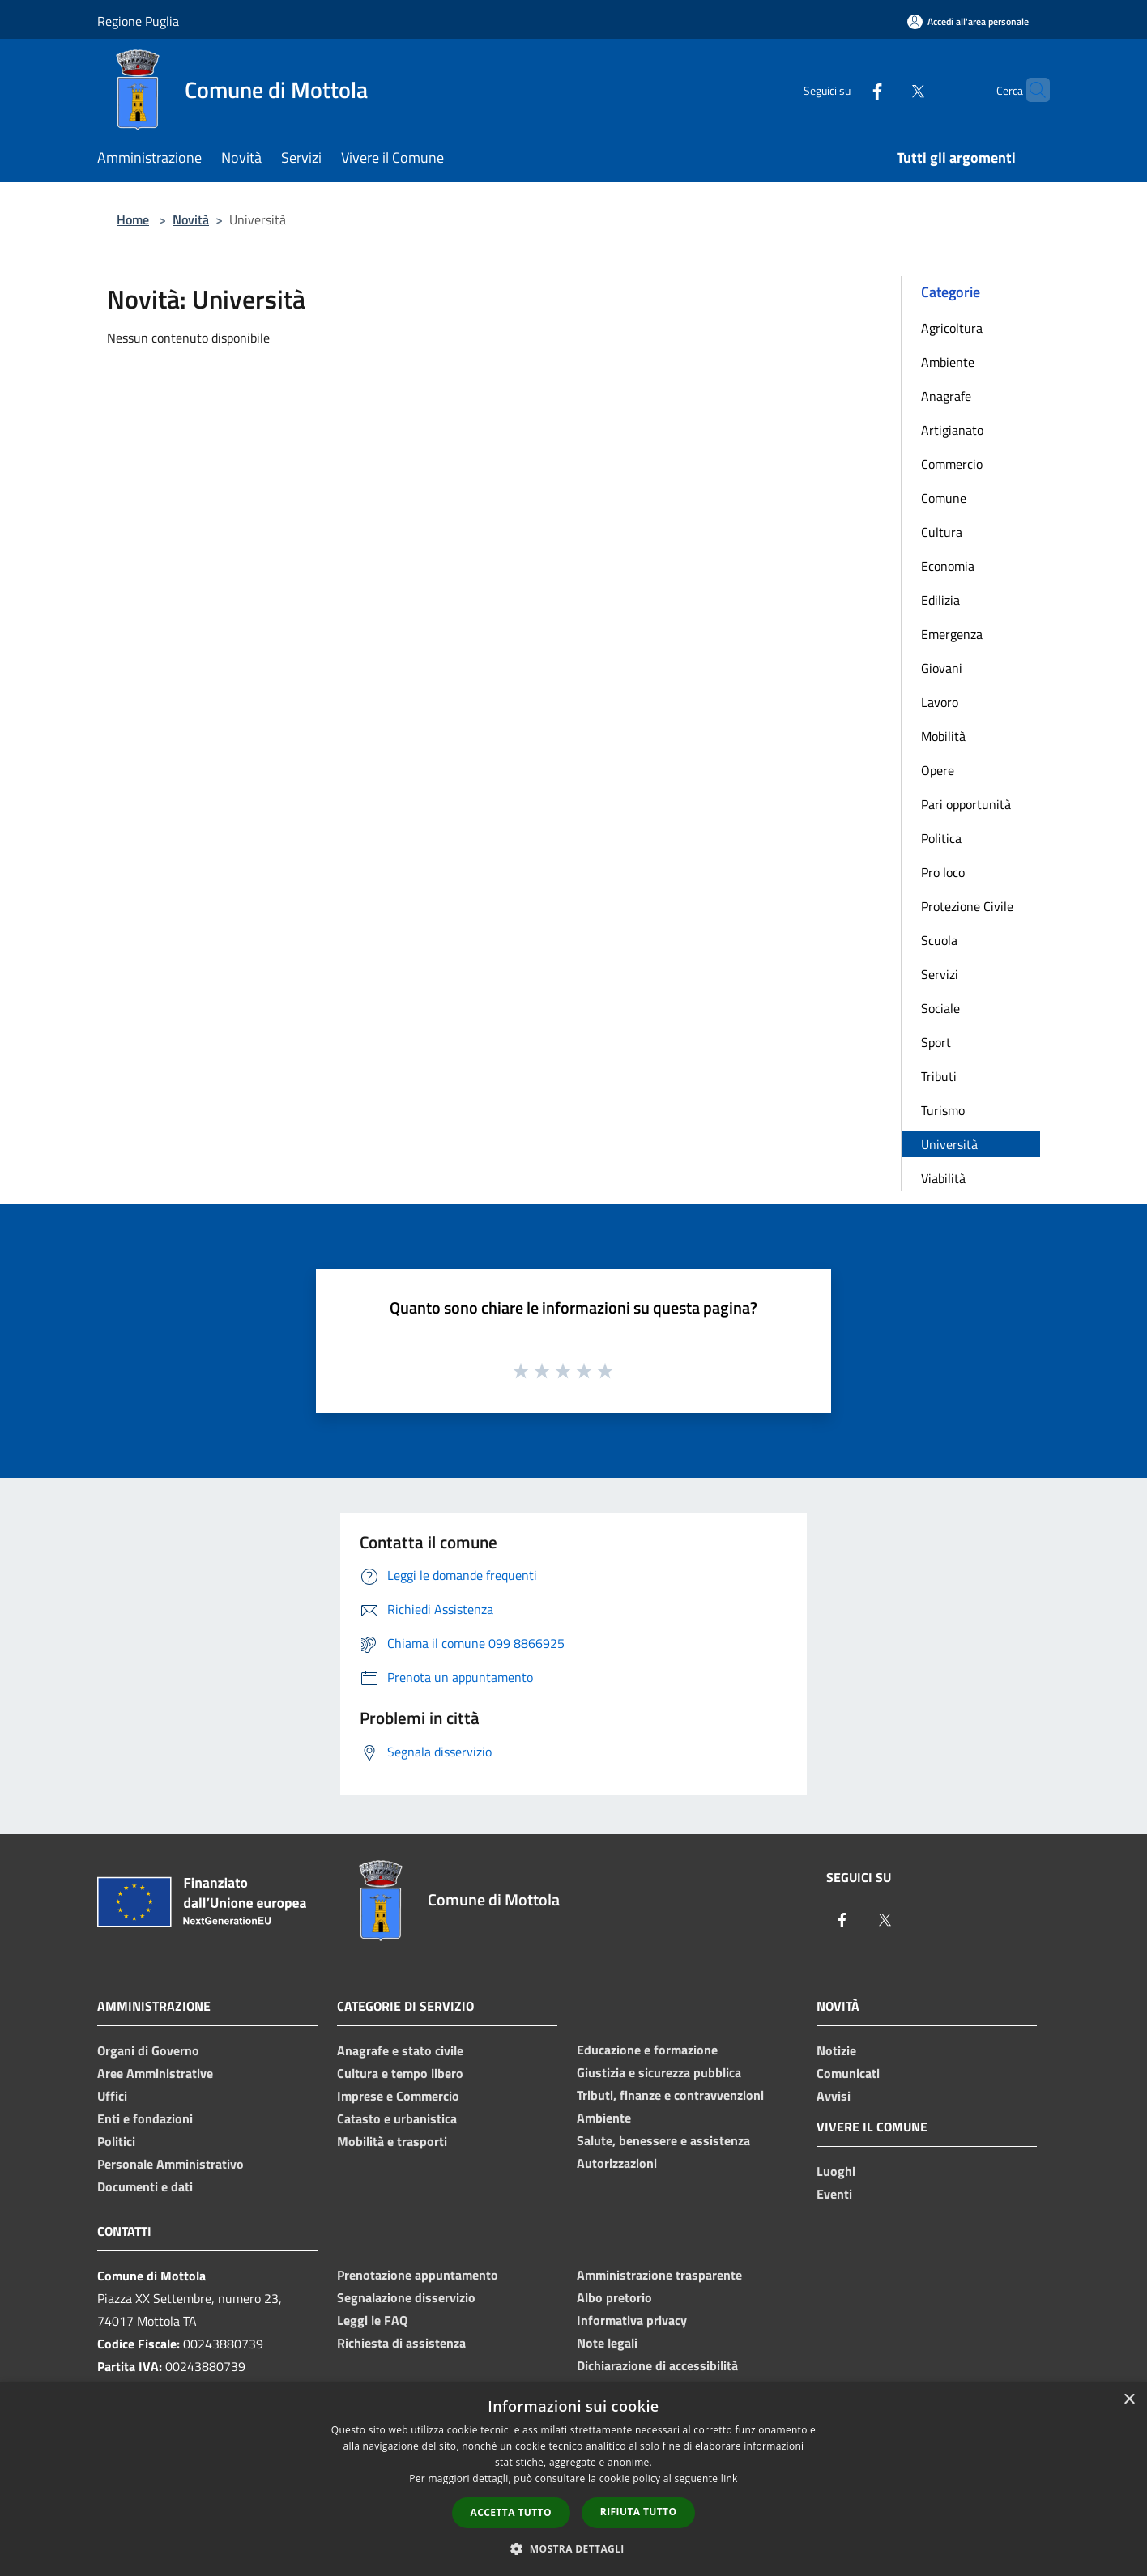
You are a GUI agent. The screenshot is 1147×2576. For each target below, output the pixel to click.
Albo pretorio (614, 2297)
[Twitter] (886, 89)
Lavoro (939, 702)
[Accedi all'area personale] (968, 21)
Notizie (836, 2050)
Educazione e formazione (647, 2049)
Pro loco (943, 872)
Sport (936, 1042)
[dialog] (573, 2479)
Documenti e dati (145, 2186)
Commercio (952, 464)
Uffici (112, 2096)
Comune (943, 498)
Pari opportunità (966, 804)
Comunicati (848, 2073)
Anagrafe (946, 396)
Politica (941, 838)
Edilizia (940, 600)
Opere (937, 770)
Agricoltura (952, 328)
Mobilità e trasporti (392, 2141)
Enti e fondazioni (145, 2118)
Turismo (943, 1110)
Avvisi (834, 2096)
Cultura (941, 532)
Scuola (939, 940)
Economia (947, 566)
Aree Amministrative (155, 2073)
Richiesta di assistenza (401, 2342)
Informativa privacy (632, 2320)
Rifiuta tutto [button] (638, 2512)
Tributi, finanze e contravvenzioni (670, 2095)
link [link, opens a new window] (729, 2478)
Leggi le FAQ (372, 2320)
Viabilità (943, 1178)
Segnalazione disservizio (406, 2297)
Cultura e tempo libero (400, 2073)
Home (133, 219)
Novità (191, 219)
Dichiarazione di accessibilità (657, 2365)
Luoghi (836, 2171)
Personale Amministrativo (170, 2164)
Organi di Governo (148, 2050)
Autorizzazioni (617, 2163)
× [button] (1129, 2400)
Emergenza (952, 634)
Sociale (940, 1008)
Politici (116, 2141)
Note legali (607, 2342)
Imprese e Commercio (398, 2096)
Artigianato (952, 430)
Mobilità (943, 736)
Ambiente (947, 362)
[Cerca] (1030, 89)
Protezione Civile (967, 906)
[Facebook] (845, 89)
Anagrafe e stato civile (400, 2050)
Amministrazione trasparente (659, 2274)
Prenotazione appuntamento (417, 2274)
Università (949, 1144)
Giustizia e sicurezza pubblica (659, 2072)
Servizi (939, 974)
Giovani (941, 668)
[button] (573, 2548)
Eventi (834, 2193)
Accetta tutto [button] (511, 2512)
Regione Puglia (138, 21)
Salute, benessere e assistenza (663, 2140)
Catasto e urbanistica (397, 2118)
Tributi (939, 1076)
